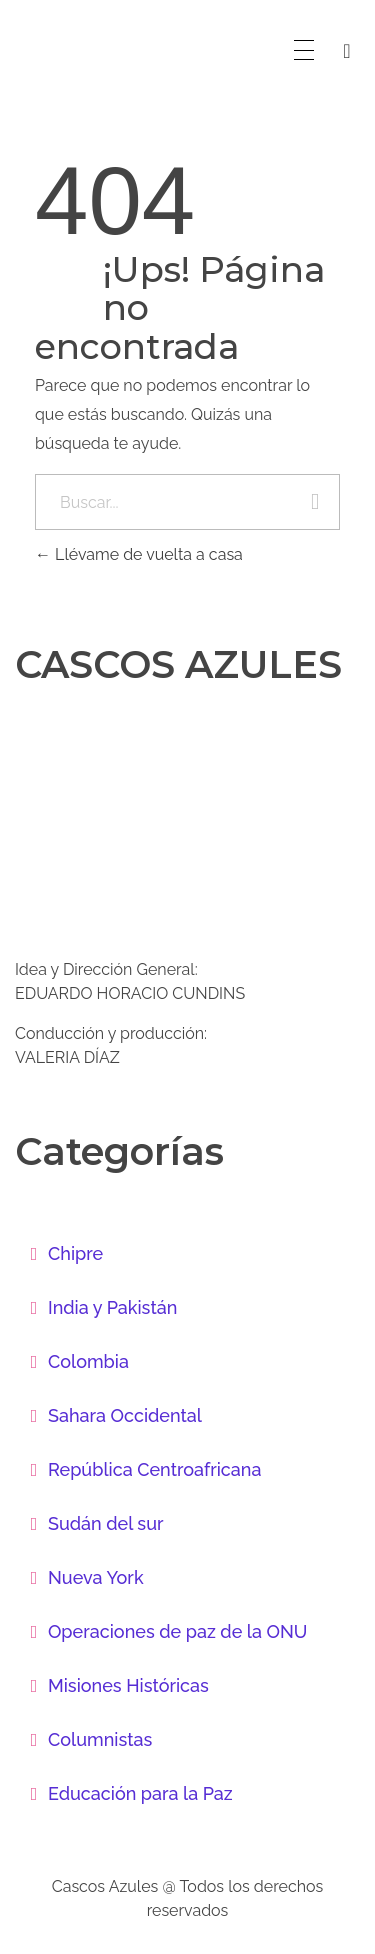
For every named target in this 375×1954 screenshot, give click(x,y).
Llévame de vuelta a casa (139, 554)
